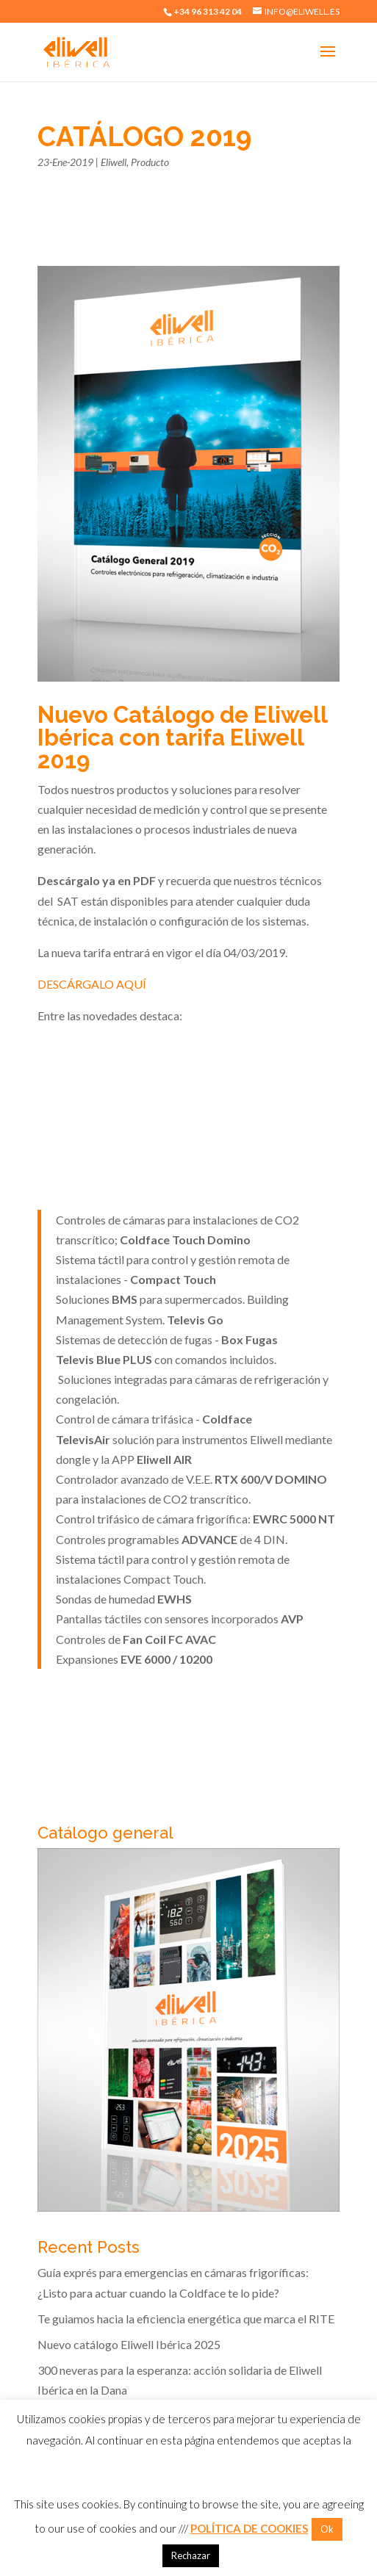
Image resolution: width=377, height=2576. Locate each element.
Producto (150, 162)
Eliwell (113, 162)
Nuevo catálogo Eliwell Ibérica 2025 (128, 2344)
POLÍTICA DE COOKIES (249, 2528)
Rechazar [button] (190, 2555)
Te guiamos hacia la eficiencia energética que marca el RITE (185, 2319)
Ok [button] (327, 2529)
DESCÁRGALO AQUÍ (91, 984)
